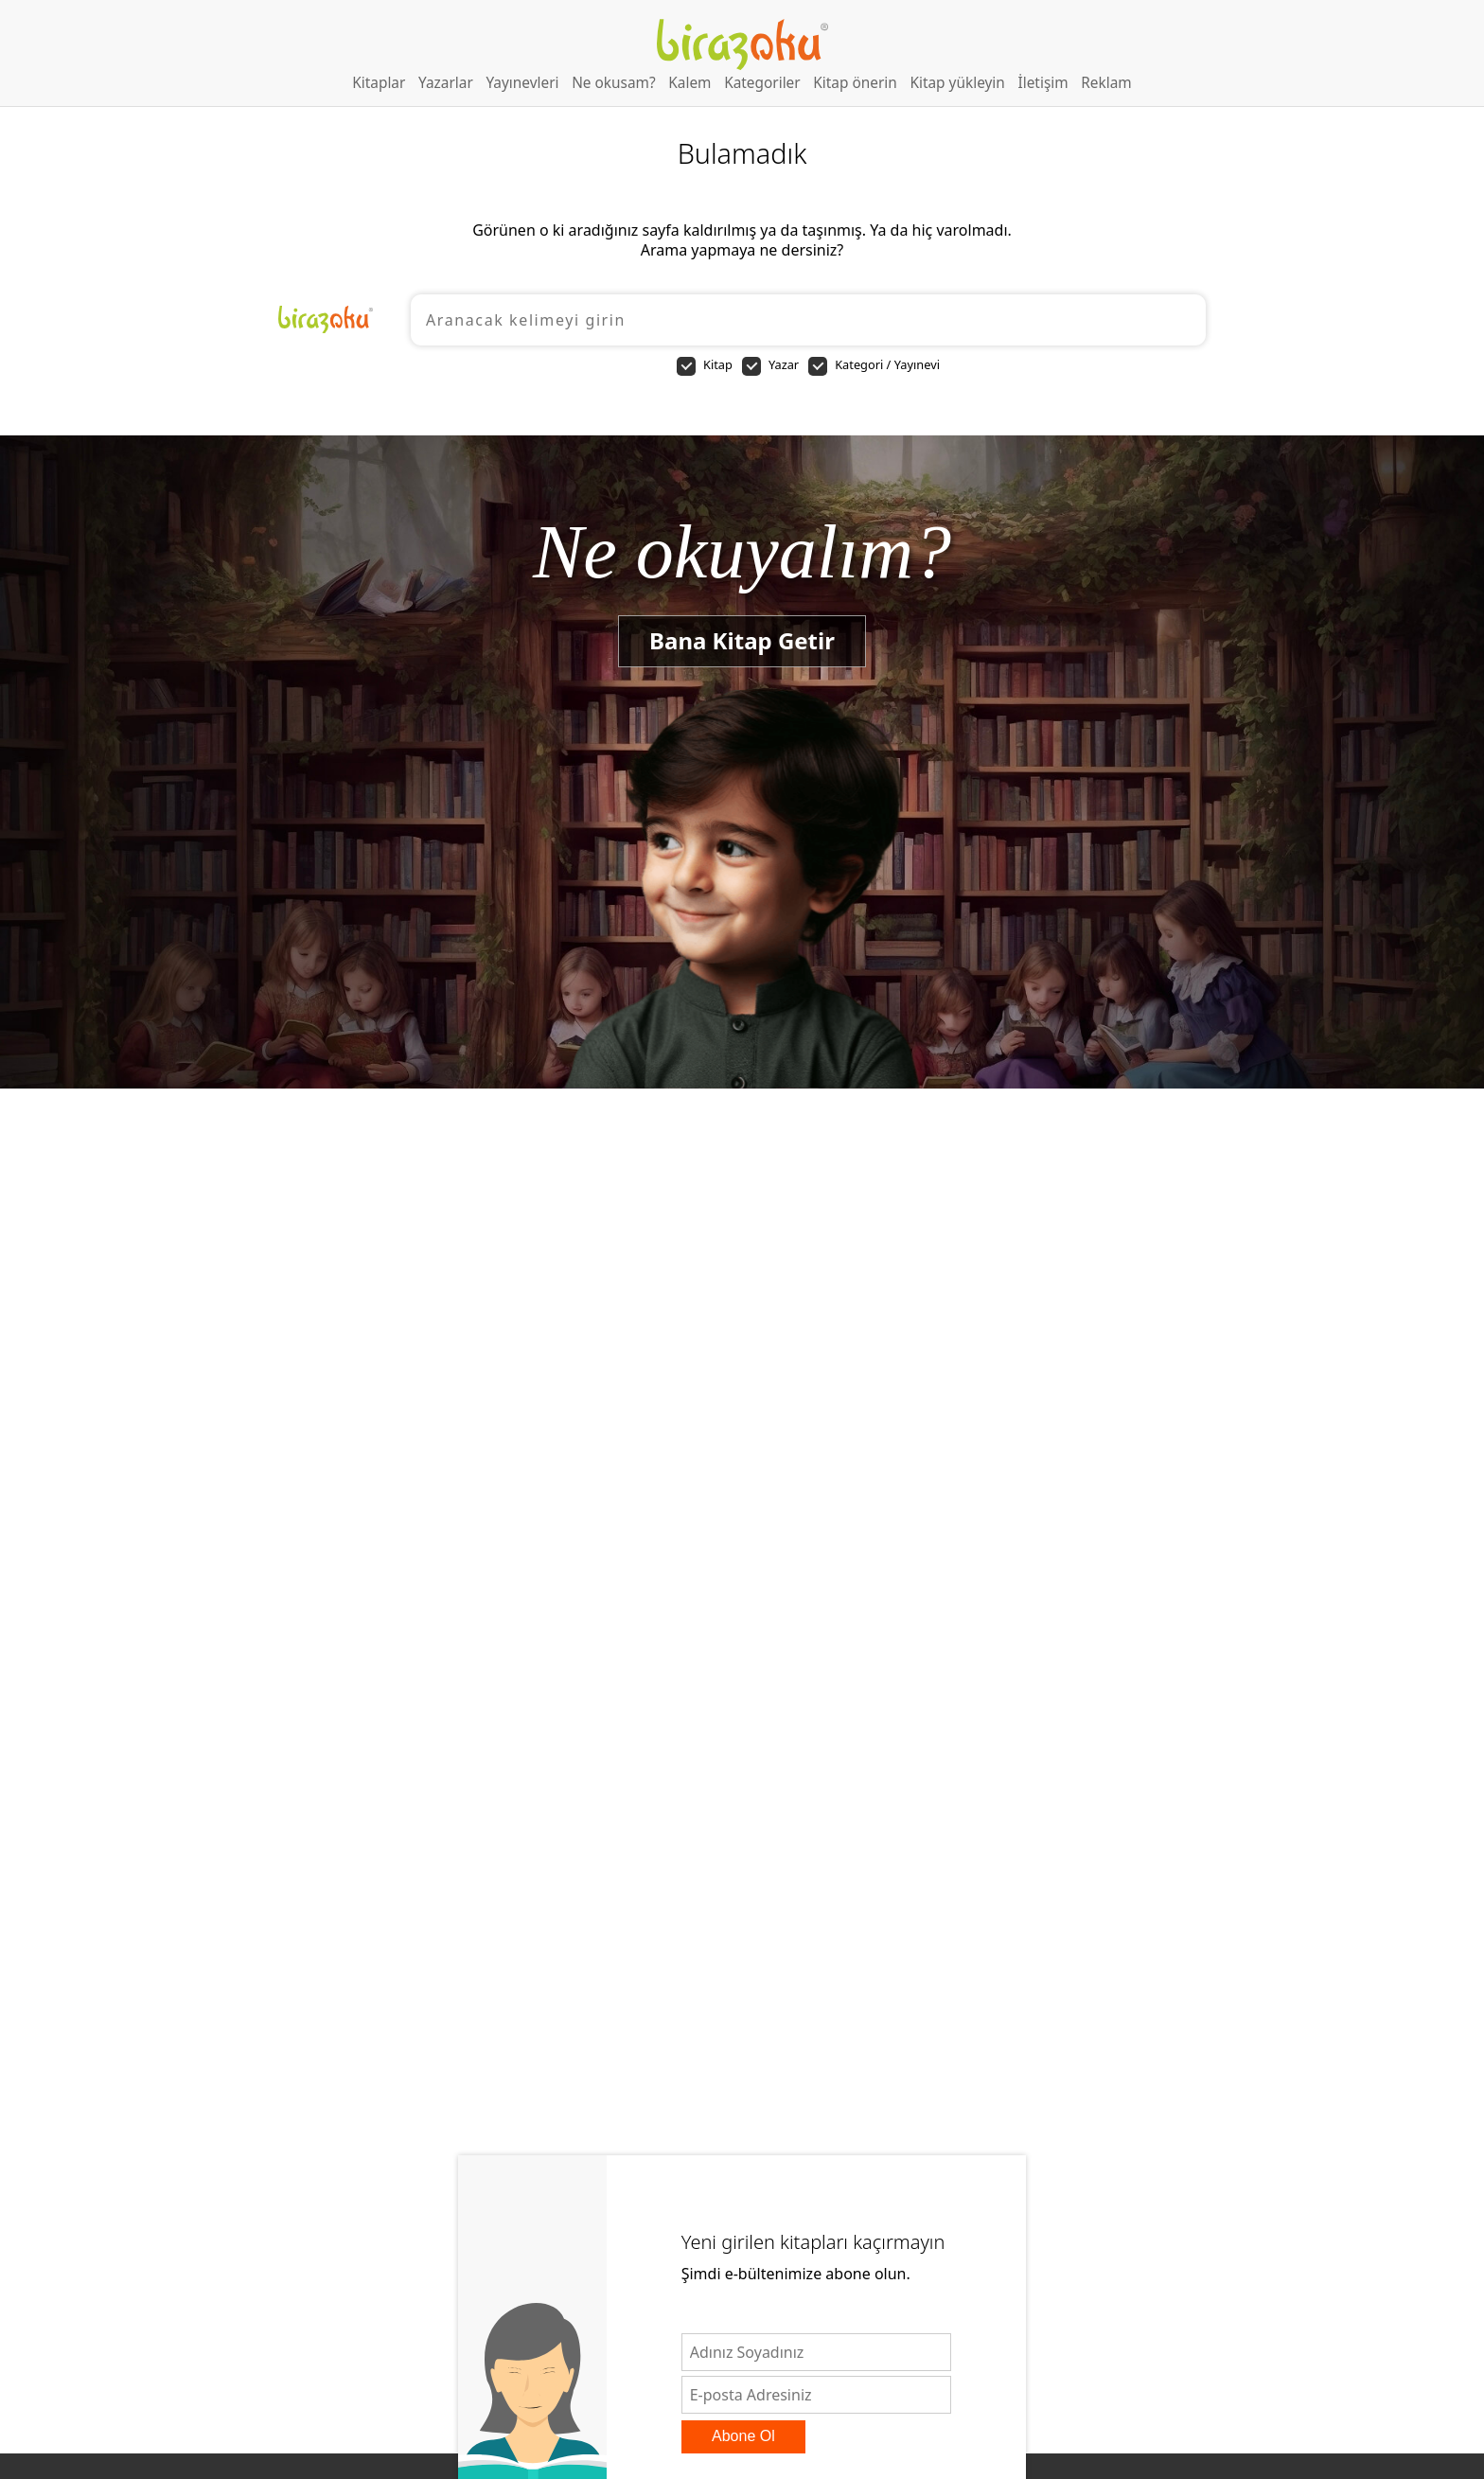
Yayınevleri (522, 83)
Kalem (689, 83)
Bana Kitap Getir (742, 640)
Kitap (705, 366)
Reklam (1106, 83)
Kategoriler (762, 83)
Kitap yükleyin (957, 83)
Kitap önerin (855, 83)
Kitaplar (378, 83)
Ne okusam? (614, 83)
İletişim (1042, 83)
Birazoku (742, 44)
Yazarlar (445, 83)
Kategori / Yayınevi (874, 366)
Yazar (770, 366)
